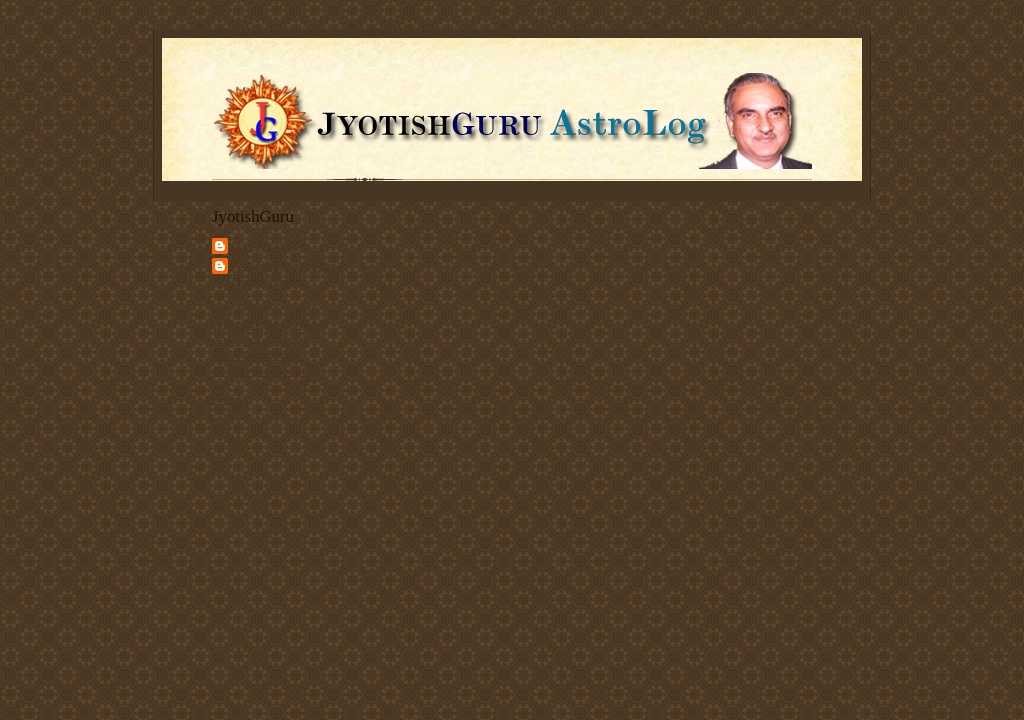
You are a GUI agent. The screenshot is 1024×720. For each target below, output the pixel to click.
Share (224, 399)
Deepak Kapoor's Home (265, 308)
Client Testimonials (255, 355)
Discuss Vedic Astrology (267, 371)
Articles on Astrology (260, 340)
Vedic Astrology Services (268, 324)
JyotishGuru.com (270, 245)
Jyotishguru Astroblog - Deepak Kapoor (285, 273)
